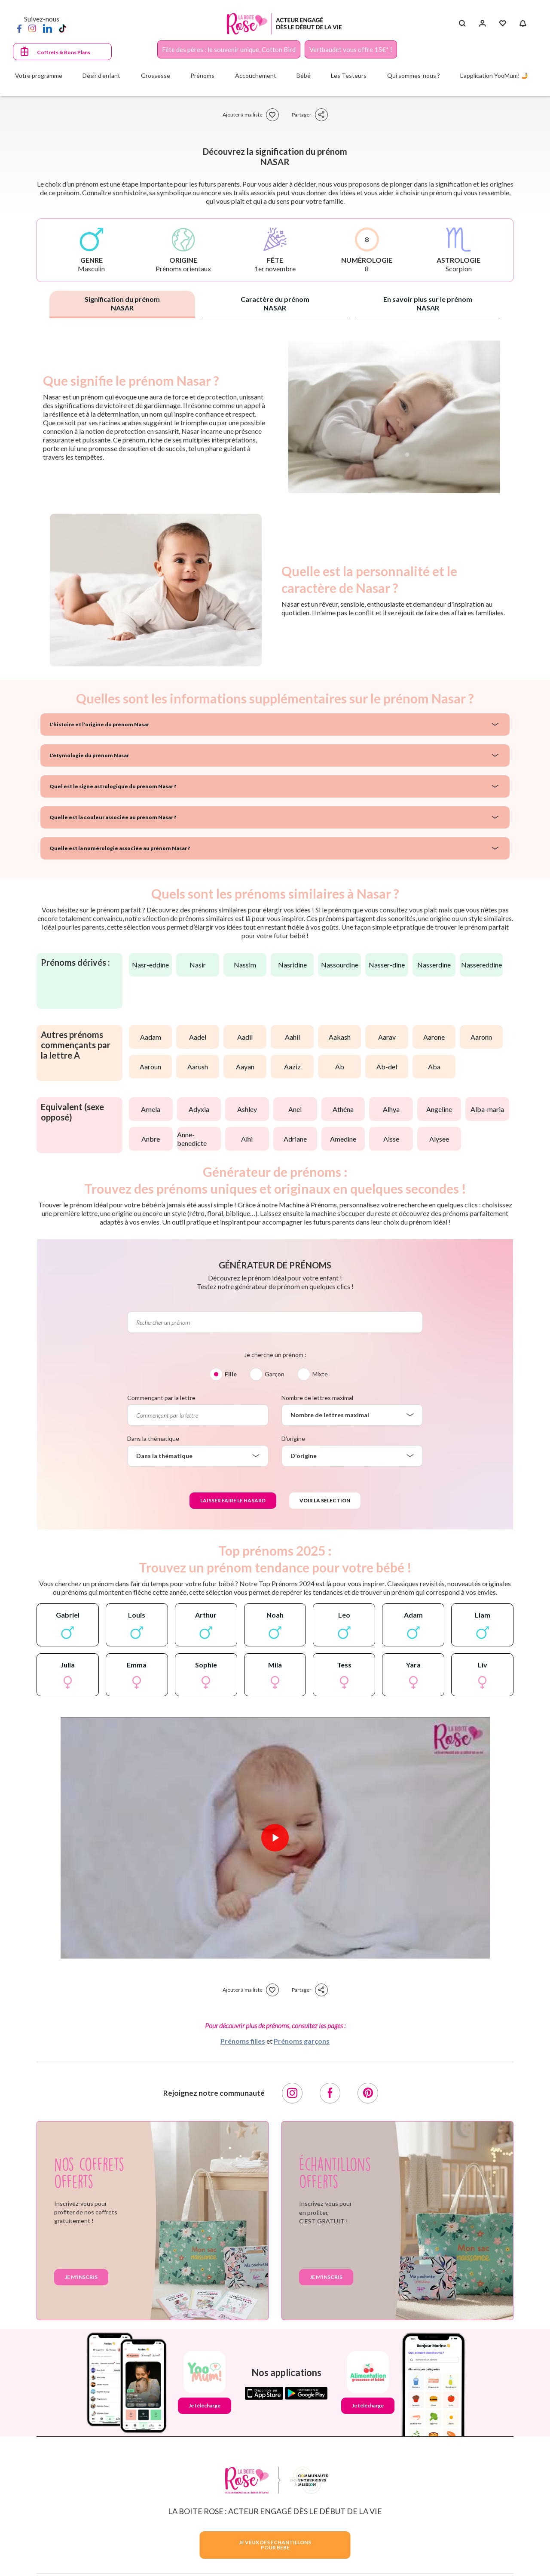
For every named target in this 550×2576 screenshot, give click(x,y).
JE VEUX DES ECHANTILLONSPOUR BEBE (275, 2545)
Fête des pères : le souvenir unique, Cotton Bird (229, 49)
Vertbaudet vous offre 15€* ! (350, 49)
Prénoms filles (242, 2041)
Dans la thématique (153, 1438)
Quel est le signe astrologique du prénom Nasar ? (112, 786)
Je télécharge (204, 2405)
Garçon (274, 1374)
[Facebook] (19, 28)
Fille (231, 1374)
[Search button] (462, 24)
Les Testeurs (349, 75)
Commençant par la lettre (161, 1397)
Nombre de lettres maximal (317, 1397)
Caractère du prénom (275, 303)
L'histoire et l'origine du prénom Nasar (99, 724)
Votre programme (38, 75)
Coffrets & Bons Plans (63, 52)
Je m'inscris (81, 2277)
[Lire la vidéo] (275, 1837)
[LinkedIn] (47, 28)
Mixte (320, 1374)
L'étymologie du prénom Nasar (89, 755)
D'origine (293, 1438)
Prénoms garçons (302, 2041)
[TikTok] (62, 28)
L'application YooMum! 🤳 (494, 75)
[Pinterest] (368, 2093)
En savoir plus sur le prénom (427, 303)
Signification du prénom (122, 303)
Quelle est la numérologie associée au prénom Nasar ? (119, 848)
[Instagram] (32, 28)
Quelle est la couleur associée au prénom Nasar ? (112, 817)
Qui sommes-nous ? (413, 75)
